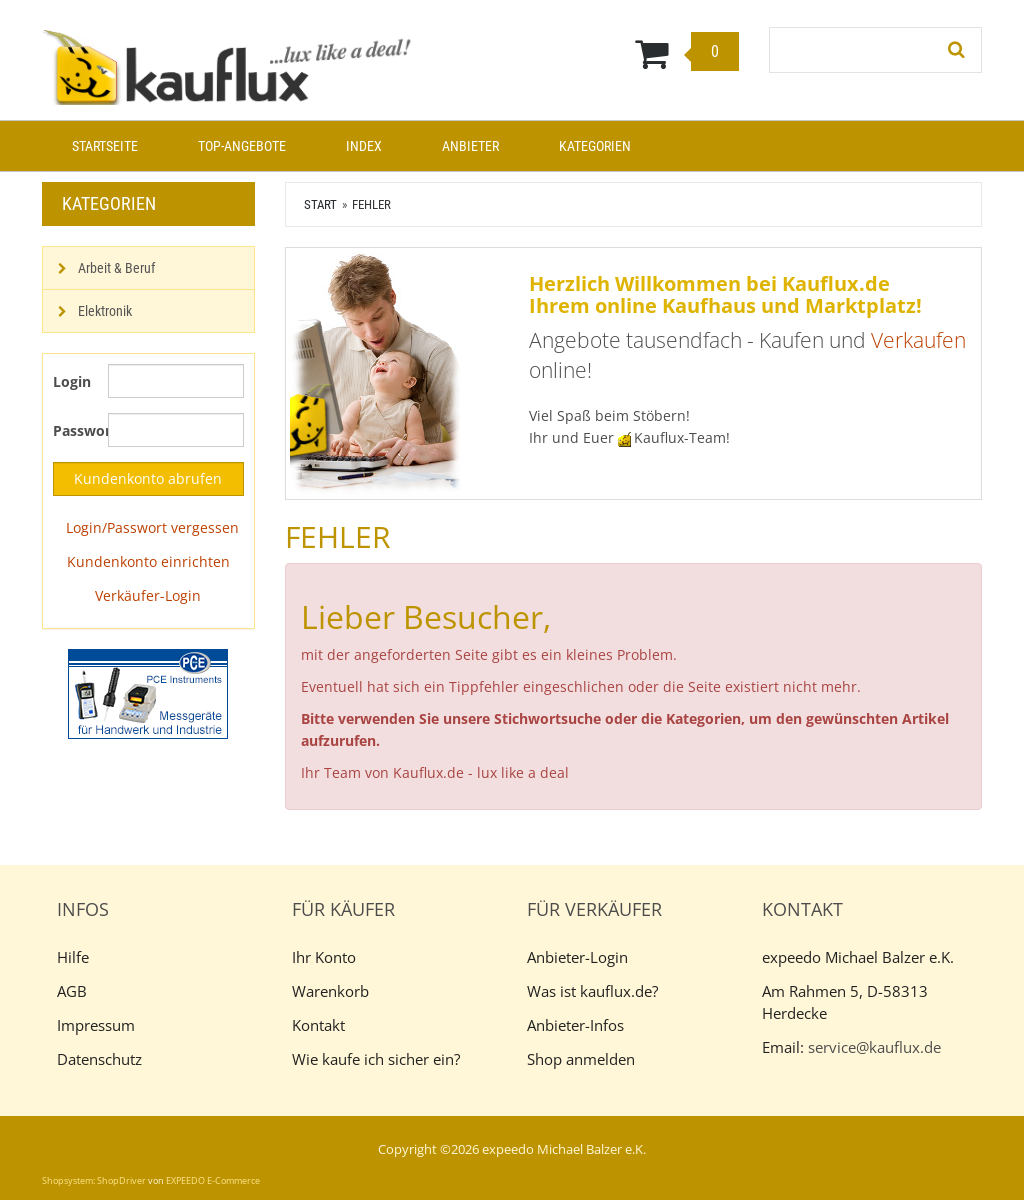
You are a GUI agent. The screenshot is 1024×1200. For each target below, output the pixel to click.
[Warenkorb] (592, 53)
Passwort (73, 430)
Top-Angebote (242, 146)
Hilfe (73, 957)
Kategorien (595, 146)
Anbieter (470, 146)
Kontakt (318, 1025)
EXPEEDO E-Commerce (213, 1180)
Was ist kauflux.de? (592, 991)
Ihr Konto (324, 957)
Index (364, 146)
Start (320, 204)
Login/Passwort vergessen (152, 527)
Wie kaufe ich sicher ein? (376, 1059)
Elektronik (105, 311)
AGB (72, 991)
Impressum (96, 1025)
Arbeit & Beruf (116, 268)
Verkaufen (918, 340)
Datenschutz (99, 1059)
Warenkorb (330, 991)
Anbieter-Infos (575, 1025)
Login (72, 381)
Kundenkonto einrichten (148, 561)
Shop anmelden (581, 1059)
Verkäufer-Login (148, 595)
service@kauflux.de (874, 1047)
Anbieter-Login (577, 957)
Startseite (105, 146)
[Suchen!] (957, 50)
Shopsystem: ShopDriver (94, 1180)
